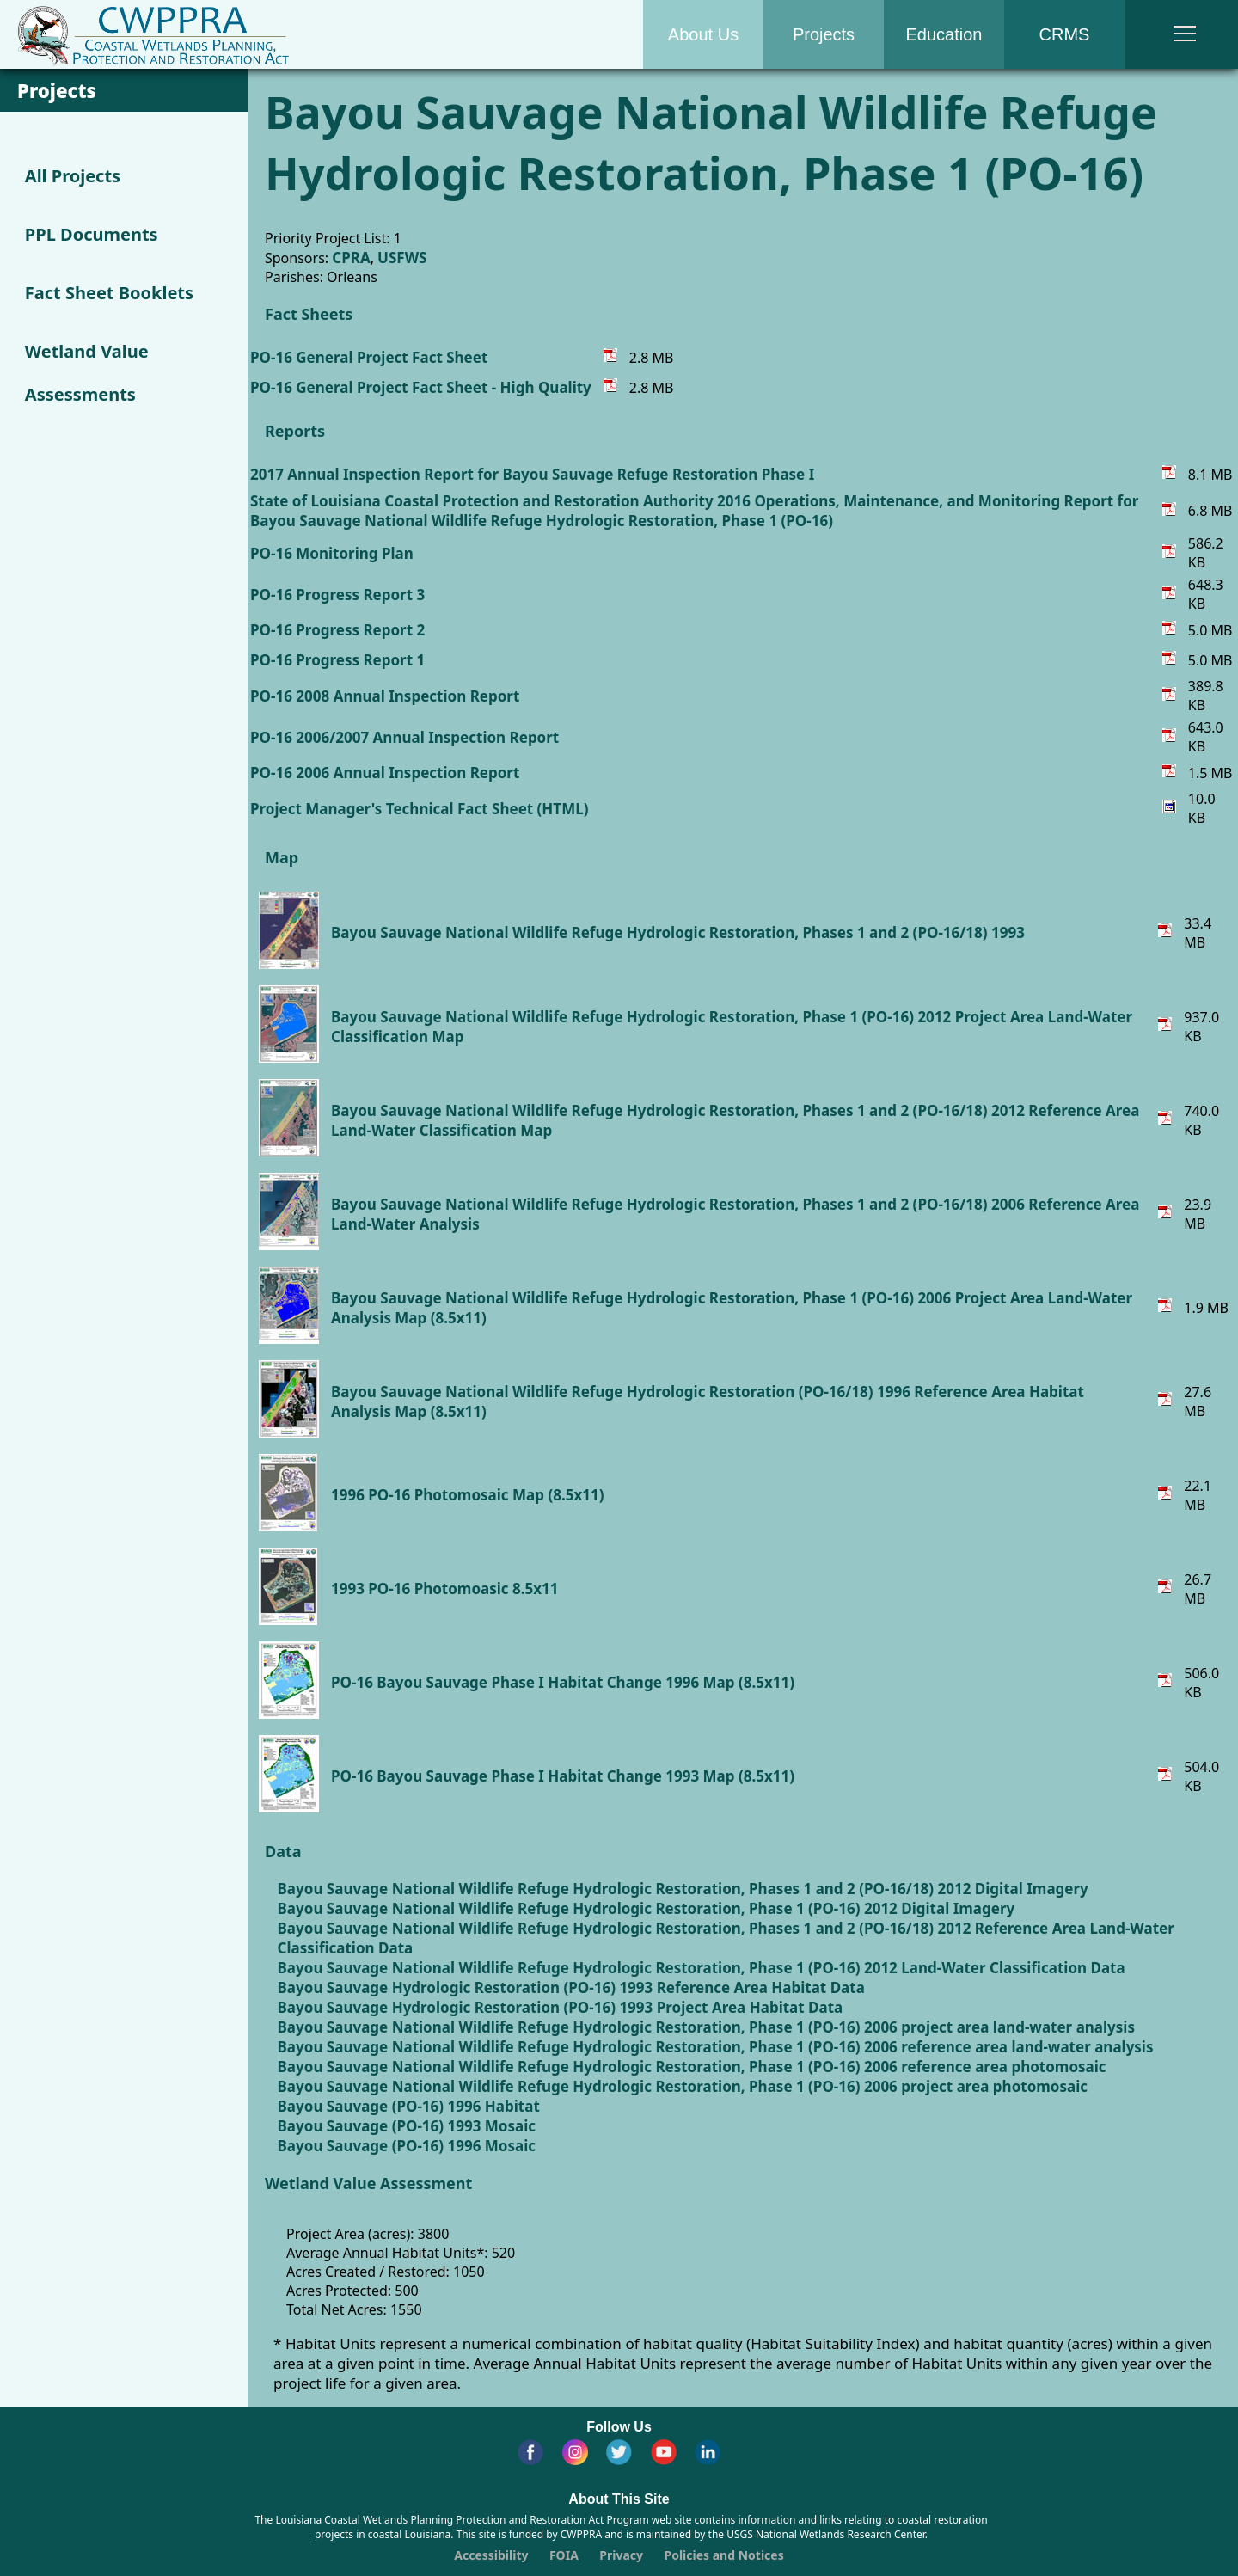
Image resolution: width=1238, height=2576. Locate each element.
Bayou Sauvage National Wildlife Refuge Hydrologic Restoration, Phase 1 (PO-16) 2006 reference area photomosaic (692, 2066)
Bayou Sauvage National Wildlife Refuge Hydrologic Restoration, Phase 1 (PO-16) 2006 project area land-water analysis (706, 2027)
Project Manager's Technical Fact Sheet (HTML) (419, 809)
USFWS (401, 257)
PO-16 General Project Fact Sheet (368, 357)
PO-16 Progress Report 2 (337, 630)
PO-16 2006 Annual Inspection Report (384, 772)
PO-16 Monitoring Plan (332, 553)
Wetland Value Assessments (87, 373)
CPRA (351, 257)
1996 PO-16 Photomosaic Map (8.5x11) (467, 1495)
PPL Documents (91, 234)
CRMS (1064, 34)
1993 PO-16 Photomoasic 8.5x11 (445, 1588)
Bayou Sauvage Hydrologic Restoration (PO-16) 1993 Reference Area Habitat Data (571, 1987)
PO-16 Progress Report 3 (337, 594)
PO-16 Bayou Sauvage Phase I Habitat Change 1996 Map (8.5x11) (562, 1682)
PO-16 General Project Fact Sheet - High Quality (420, 387)
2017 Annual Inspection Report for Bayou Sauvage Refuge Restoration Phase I (532, 474)
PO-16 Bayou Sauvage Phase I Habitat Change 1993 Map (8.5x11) (562, 1776)
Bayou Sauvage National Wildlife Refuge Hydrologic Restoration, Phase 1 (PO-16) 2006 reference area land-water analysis (716, 2047)
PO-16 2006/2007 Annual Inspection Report (404, 737)
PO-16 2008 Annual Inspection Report (384, 696)
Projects (824, 34)
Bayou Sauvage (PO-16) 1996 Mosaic (407, 2146)
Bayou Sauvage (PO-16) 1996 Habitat (409, 2106)
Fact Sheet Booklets (109, 292)
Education (944, 34)
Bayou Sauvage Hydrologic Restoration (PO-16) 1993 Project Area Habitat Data (560, 2007)
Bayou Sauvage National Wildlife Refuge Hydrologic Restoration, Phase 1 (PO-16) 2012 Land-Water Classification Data (701, 1968)
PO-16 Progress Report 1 (337, 660)
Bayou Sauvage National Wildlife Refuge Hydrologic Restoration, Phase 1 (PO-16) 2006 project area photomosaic (683, 2086)
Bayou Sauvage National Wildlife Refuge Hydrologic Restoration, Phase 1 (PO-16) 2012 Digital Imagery (646, 1908)
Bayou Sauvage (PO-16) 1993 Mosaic (407, 2126)
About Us (703, 34)
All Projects (72, 175)
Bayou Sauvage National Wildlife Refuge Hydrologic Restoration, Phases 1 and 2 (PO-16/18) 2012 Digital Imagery (683, 1888)
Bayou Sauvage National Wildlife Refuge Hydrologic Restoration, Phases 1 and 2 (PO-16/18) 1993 (678, 932)
